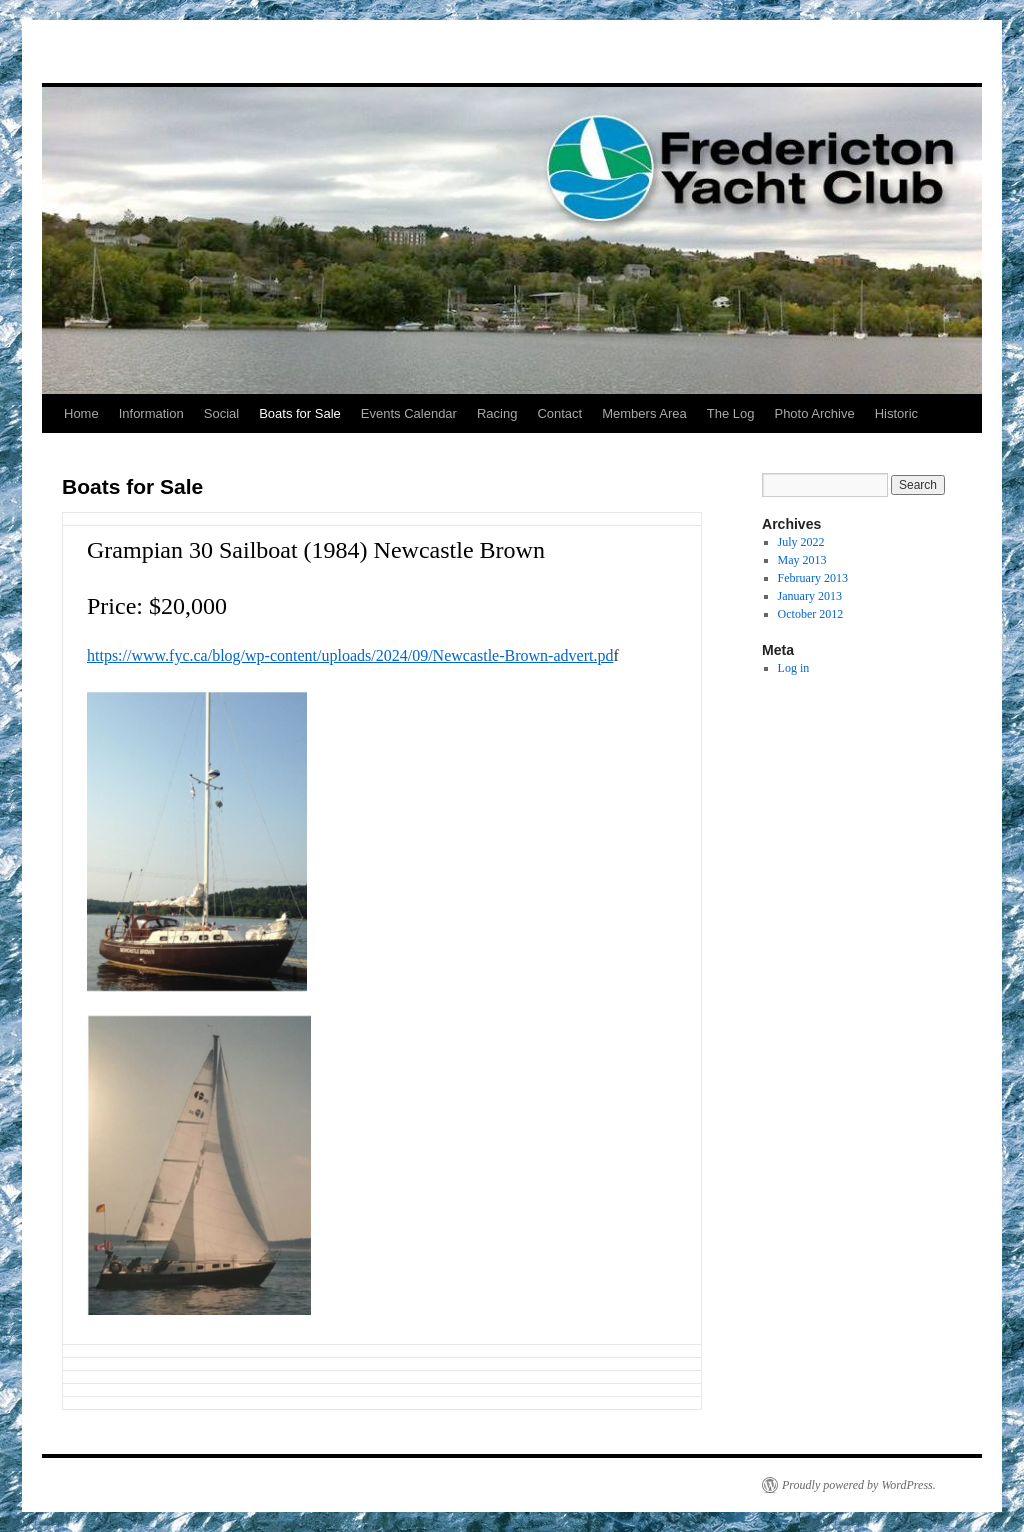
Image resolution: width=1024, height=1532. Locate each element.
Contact (559, 413)
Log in (794, 668)
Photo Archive (814, 413)
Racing (497, 413)
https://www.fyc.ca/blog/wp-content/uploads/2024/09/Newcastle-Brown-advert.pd (350, 655)
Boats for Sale (300, 413)
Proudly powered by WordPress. (859, 1485)
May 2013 (802, 560)
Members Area (644, 413)
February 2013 (813, 578)
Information (151, 413)
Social (221, 413)
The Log (731, 413)
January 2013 (810, 596)
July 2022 (801, 542)
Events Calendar (409, 413)
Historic (896, 413)
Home (81, 413)
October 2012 (811, 614)
